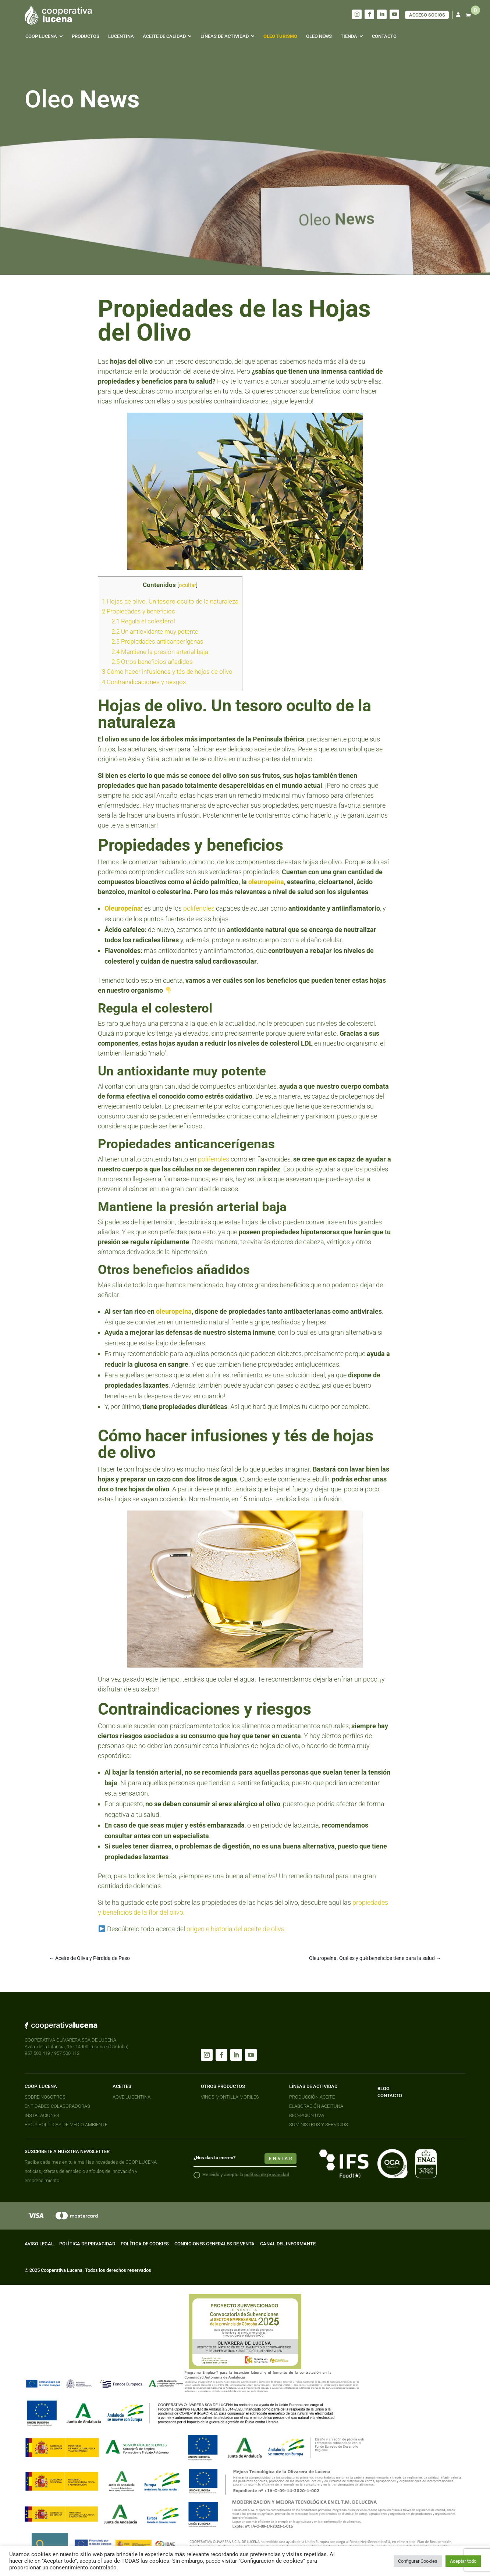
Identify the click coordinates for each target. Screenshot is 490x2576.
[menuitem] (44, 36)
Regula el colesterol (143, 621)
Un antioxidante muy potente (154, 631)
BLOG (383, 2088)
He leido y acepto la (241, 2175)
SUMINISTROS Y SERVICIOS (318, 2124)
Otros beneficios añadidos (152, 661)
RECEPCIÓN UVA (306, 2115)
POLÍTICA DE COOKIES (145, 2243)
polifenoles (198, 908)
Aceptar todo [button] (463, 2561)
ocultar (187, 585)
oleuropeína (266, 882)
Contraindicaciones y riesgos (144, 682)
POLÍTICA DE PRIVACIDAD (87, 2243)
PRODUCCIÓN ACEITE (312, 2097)
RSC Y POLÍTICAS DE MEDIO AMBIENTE (66, 2124)
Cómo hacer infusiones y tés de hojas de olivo (167, 671)
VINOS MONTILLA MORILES (230, 2097)
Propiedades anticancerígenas (157, 641)
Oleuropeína (122, 908)
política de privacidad (266, 2174)
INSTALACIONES (42, 2115)
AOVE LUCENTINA (131, 2097)
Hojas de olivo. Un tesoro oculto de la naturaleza (170, 601)
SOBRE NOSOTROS (45, 2097)
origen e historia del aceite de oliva (236, 1929)
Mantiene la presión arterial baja (159, 651)
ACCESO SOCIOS (427, 15)
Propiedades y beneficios (138, 611)
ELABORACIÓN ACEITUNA (316, 2106)
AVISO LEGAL (39, 2243)
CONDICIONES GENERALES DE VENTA (214, 2243)
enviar (281, 2158)
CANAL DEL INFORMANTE (288, 2243)
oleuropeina (174, 1311)
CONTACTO (389, 2095)
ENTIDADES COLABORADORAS (57, 2106)
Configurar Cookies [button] (417, 2561)
